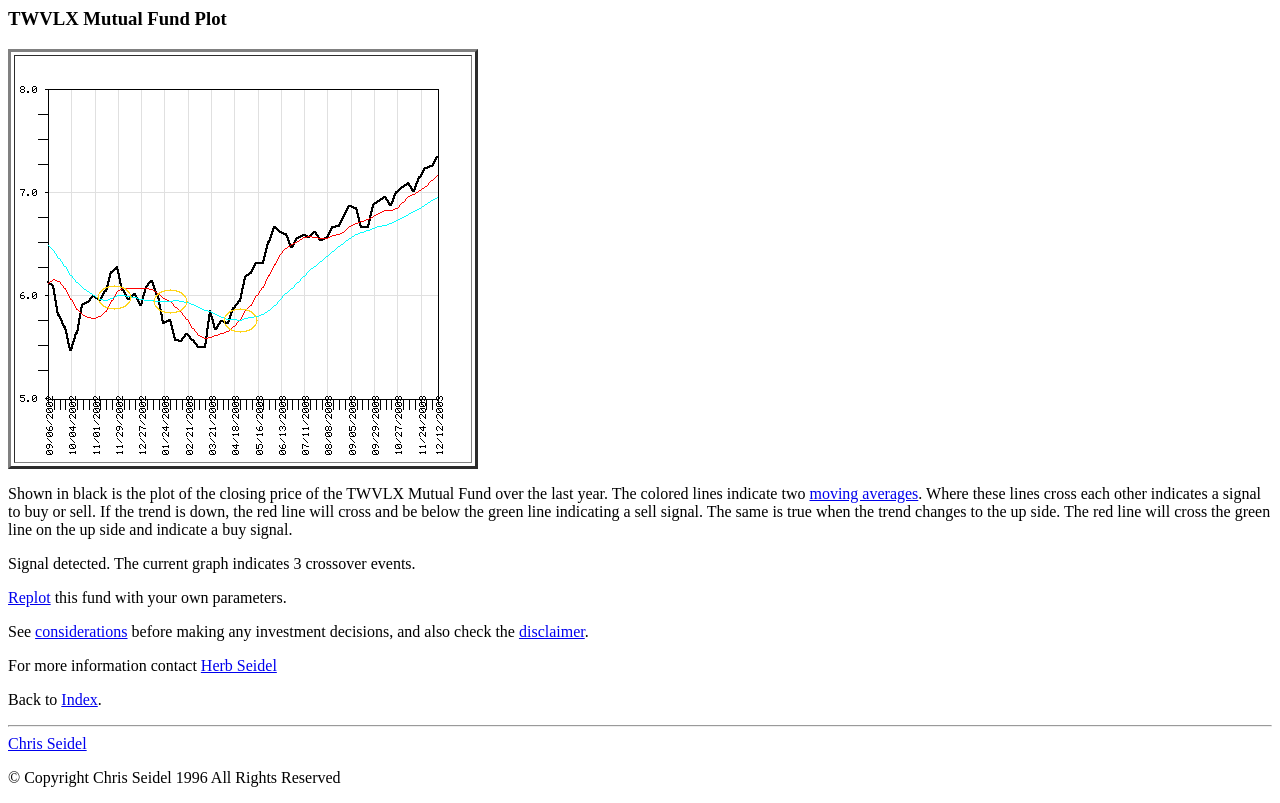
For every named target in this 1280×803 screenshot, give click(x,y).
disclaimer (552, 631)
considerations (81, 631)
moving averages (863, 493)
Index (79, 699)
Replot (29, 597)
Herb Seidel (239, 665)
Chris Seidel (47, 743)
